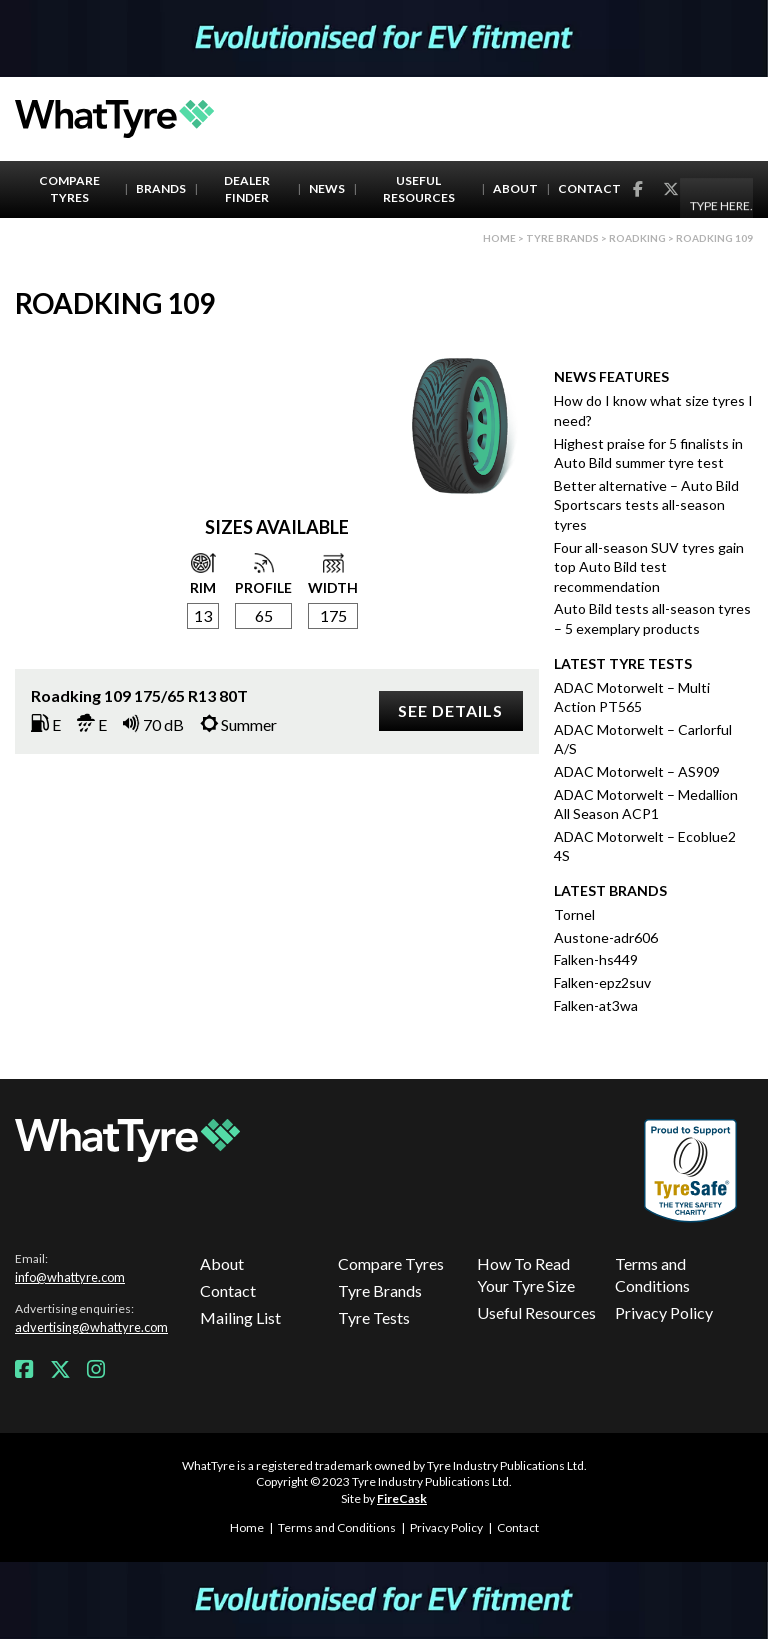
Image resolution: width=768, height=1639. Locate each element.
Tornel (574, 914)
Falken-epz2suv (602, 982)
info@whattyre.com (70, 1277)
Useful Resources (419, 189)
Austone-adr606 (606, 937)
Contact (589, 188)
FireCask (402, 1498)
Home (499, 238)
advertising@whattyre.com (91, 1327)
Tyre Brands (380, 1290)
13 (203, 615)
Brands (161, 188)
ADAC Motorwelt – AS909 (637, 771)
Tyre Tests (374, 1317)
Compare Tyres (69, 189)
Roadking (637, 238)
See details (450, 710)
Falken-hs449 (596, 959)
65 (264, 615)
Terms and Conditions (652, 1274)
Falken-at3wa (596, 1005)
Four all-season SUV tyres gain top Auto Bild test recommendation (649, 567)
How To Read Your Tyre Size (526, 1274)
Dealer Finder (247, 189)
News (327, 188)
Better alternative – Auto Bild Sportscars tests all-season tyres (646, 505)
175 (333, 615)
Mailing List (240, 1317)
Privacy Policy (664, 1312)
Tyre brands (562, 238)
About (515, 188)
